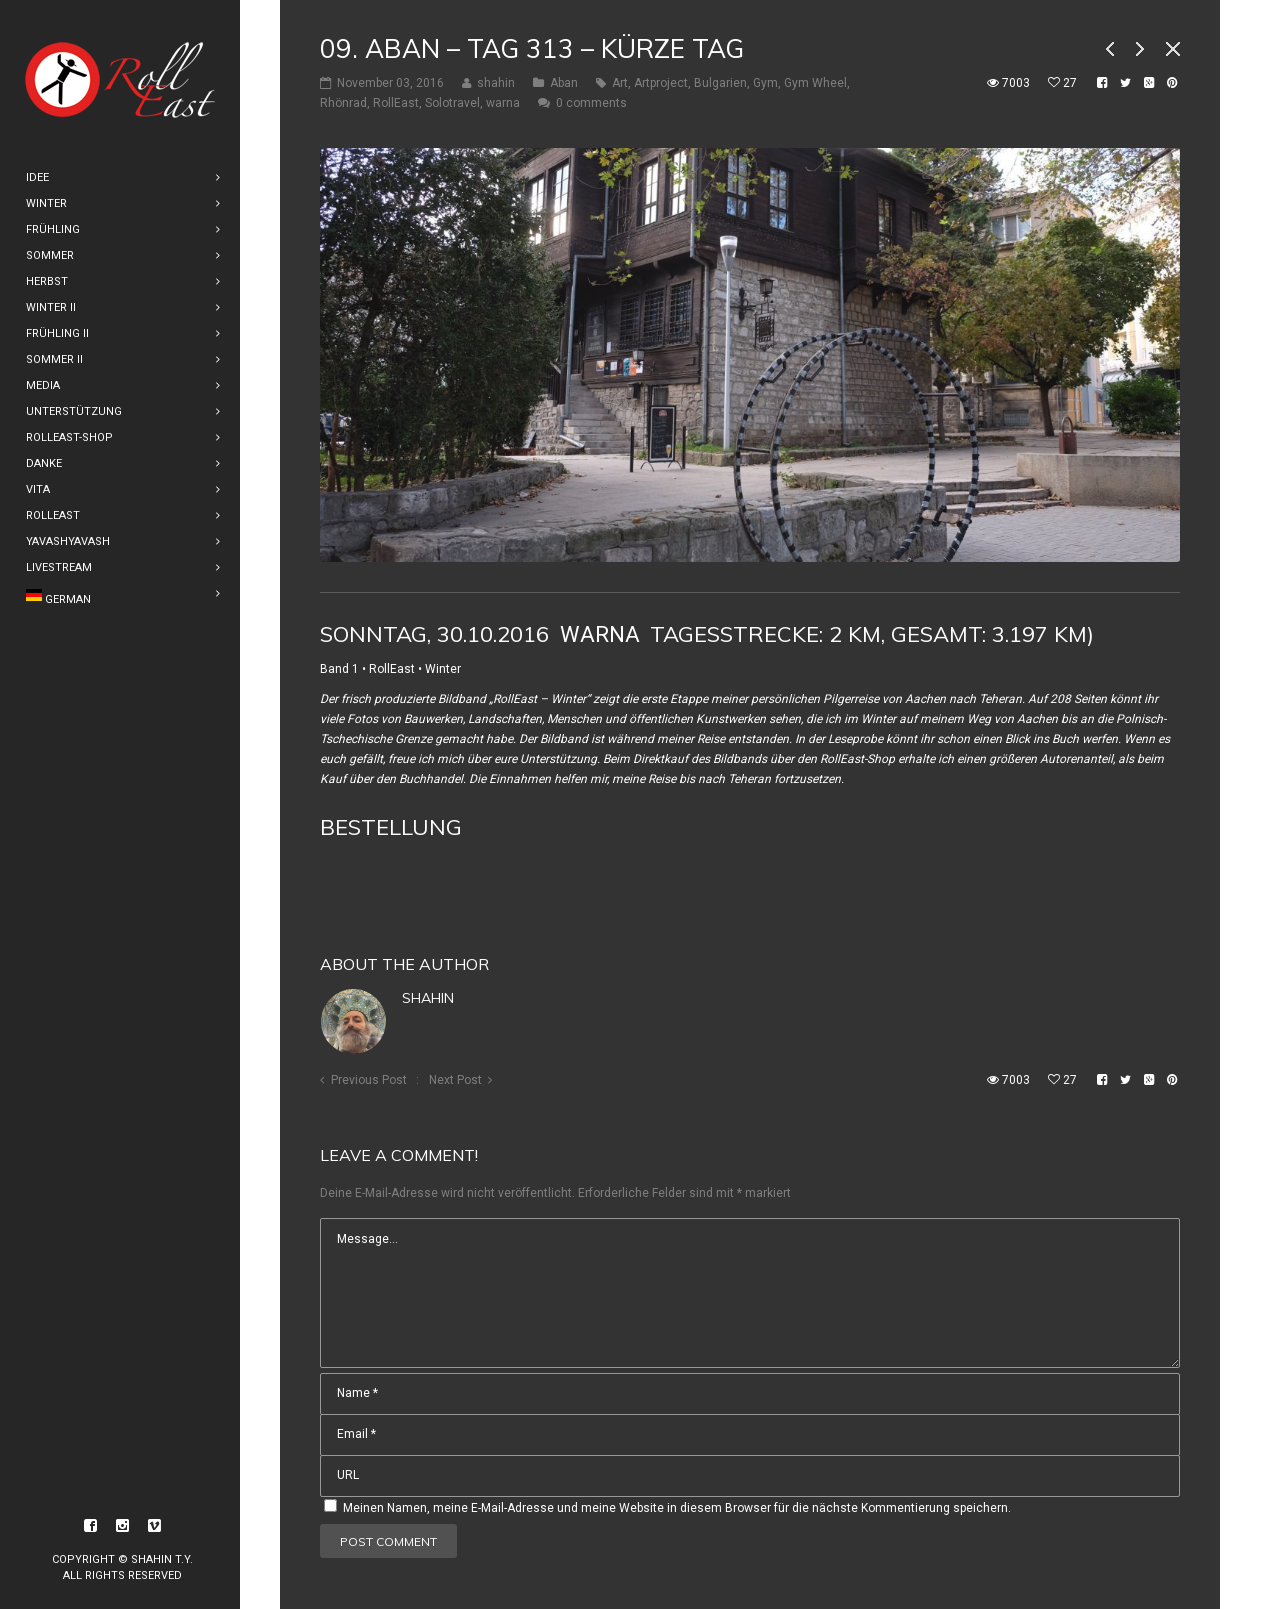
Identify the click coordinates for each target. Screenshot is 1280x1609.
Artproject (661, 83)
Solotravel (452, 103)
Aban (564, 83)
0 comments (591, 103)
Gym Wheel (815, 83)
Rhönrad (343, 103)
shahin (428, 998)
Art (620, 83)
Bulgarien (720, 83)
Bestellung (391, 827)
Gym (765, 83)
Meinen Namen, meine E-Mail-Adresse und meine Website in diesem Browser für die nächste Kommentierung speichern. (677, 1508)
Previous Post (369, 1080)
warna (503, 103)
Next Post (455, 1080)
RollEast (396, 103)
